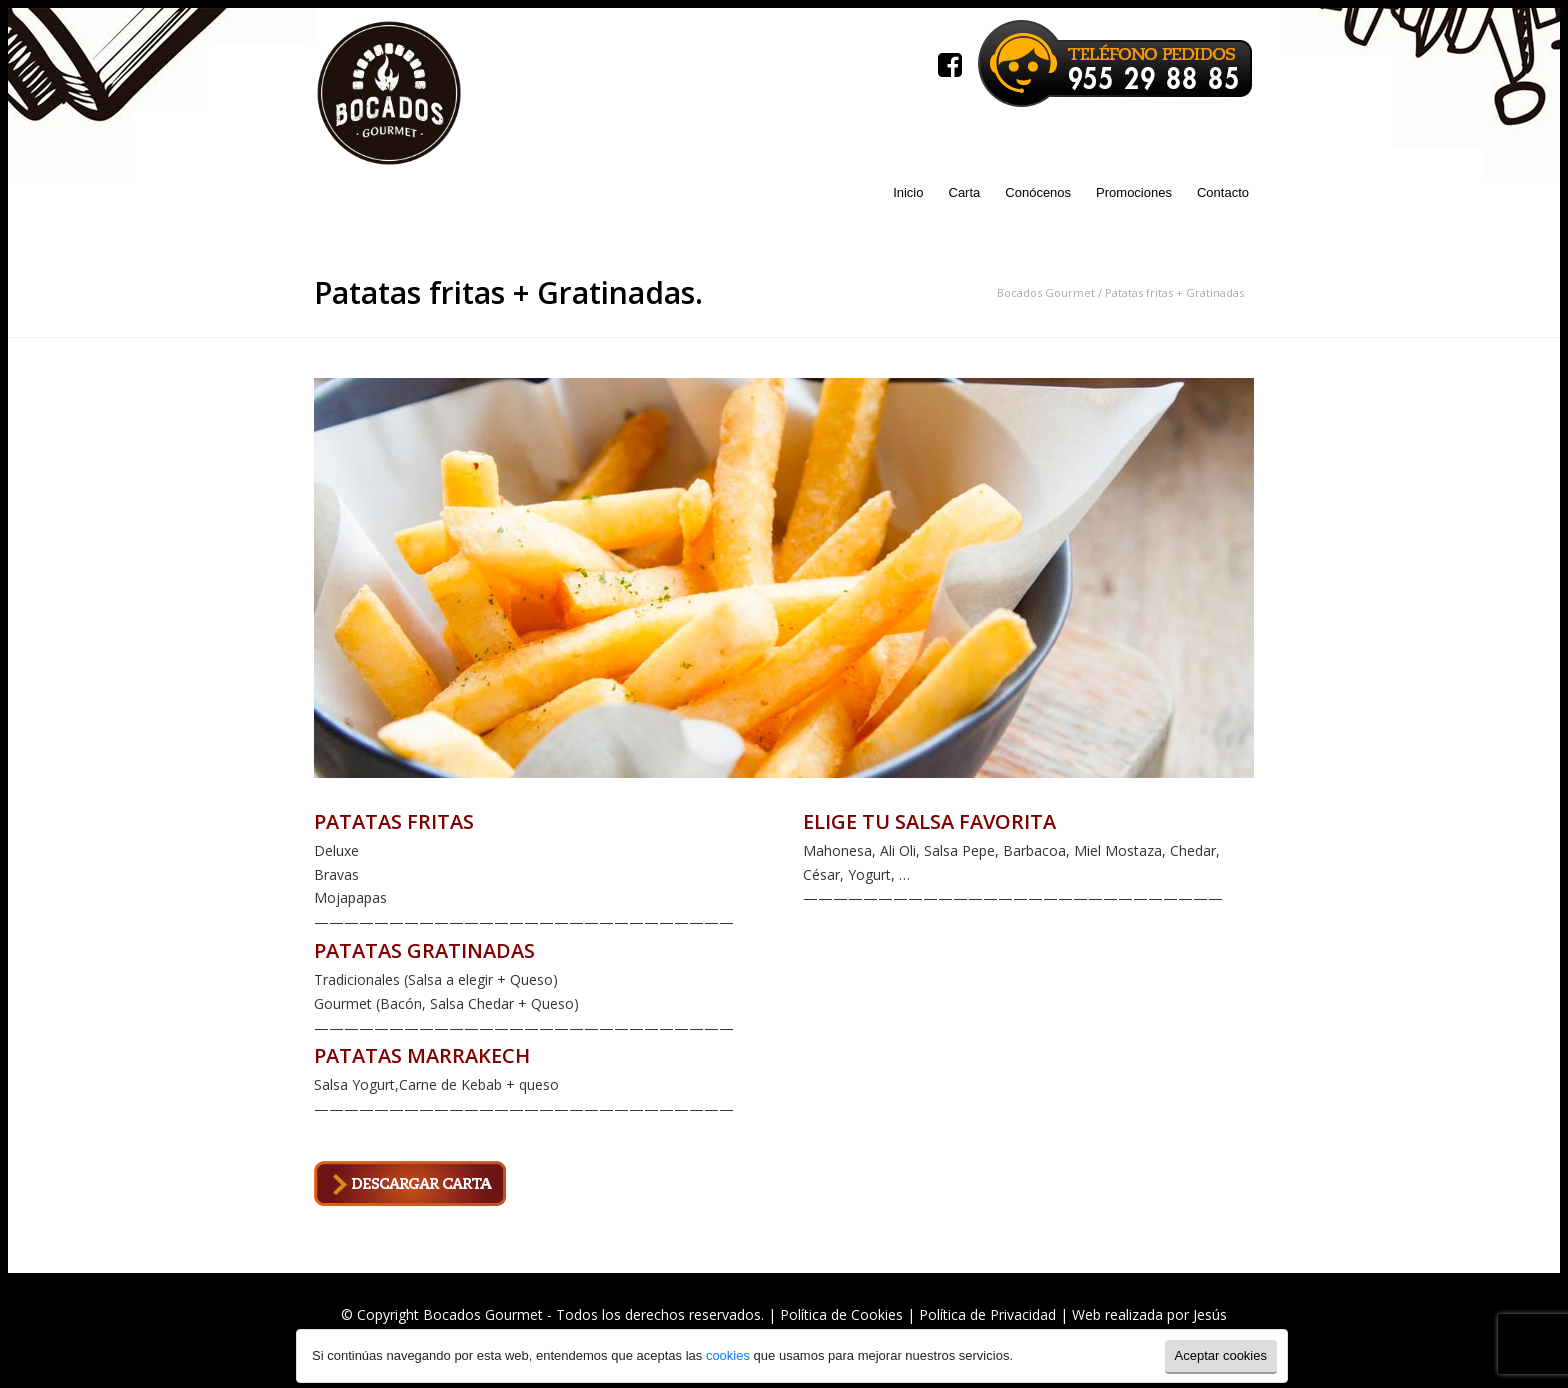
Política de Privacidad (987, 1314)
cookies (726, 1355)
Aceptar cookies (1221, 1355)
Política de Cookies (841, 1314)
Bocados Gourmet (1046, 292)
